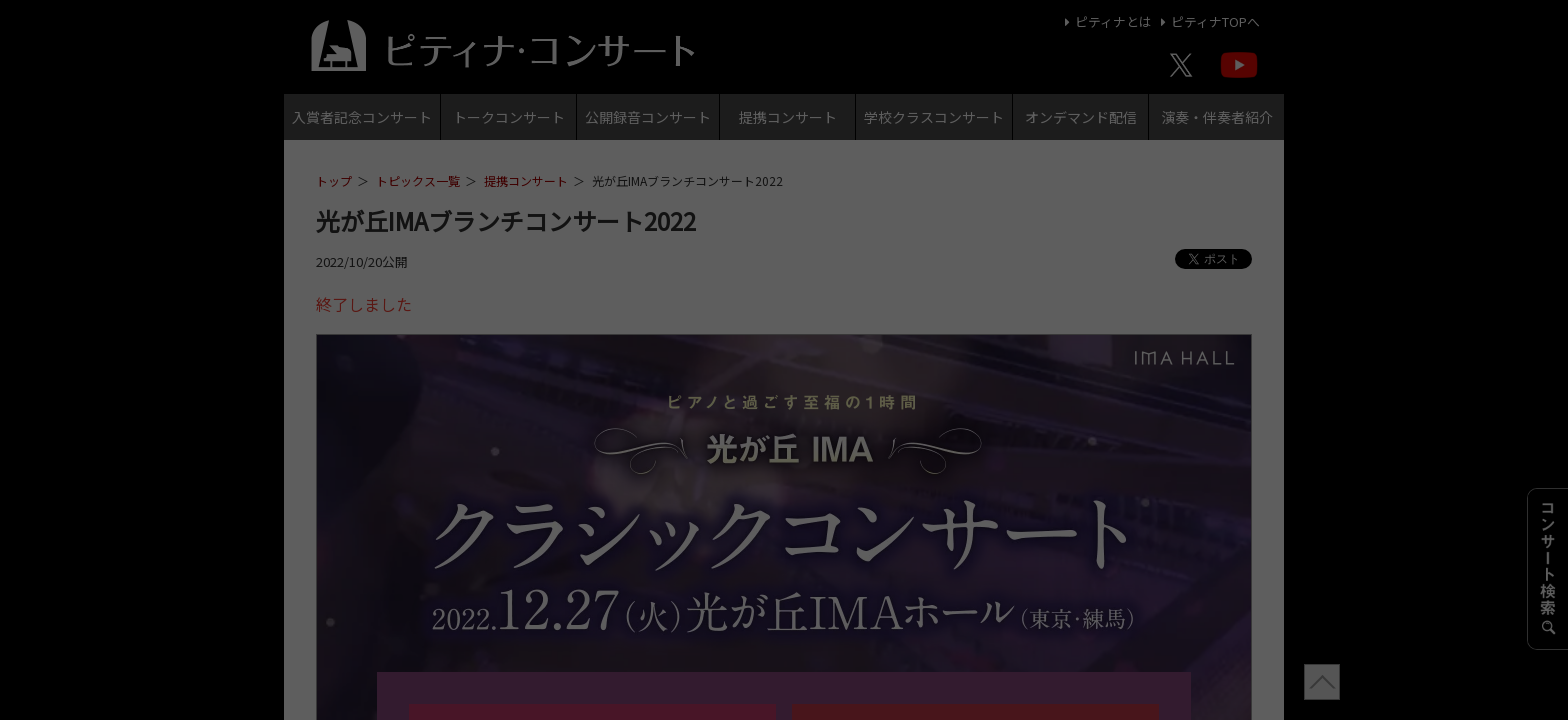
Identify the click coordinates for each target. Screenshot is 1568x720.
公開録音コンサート (648, 117)
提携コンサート (788, 117)
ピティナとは (1105, 21)
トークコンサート (509, 117)
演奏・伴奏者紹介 (1217, 117)
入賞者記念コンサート (362, 117)
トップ (334, 180)
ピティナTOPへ (1207, 21)
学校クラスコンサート (934, 117)
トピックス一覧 (418, 180)
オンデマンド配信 (1081, 117)
